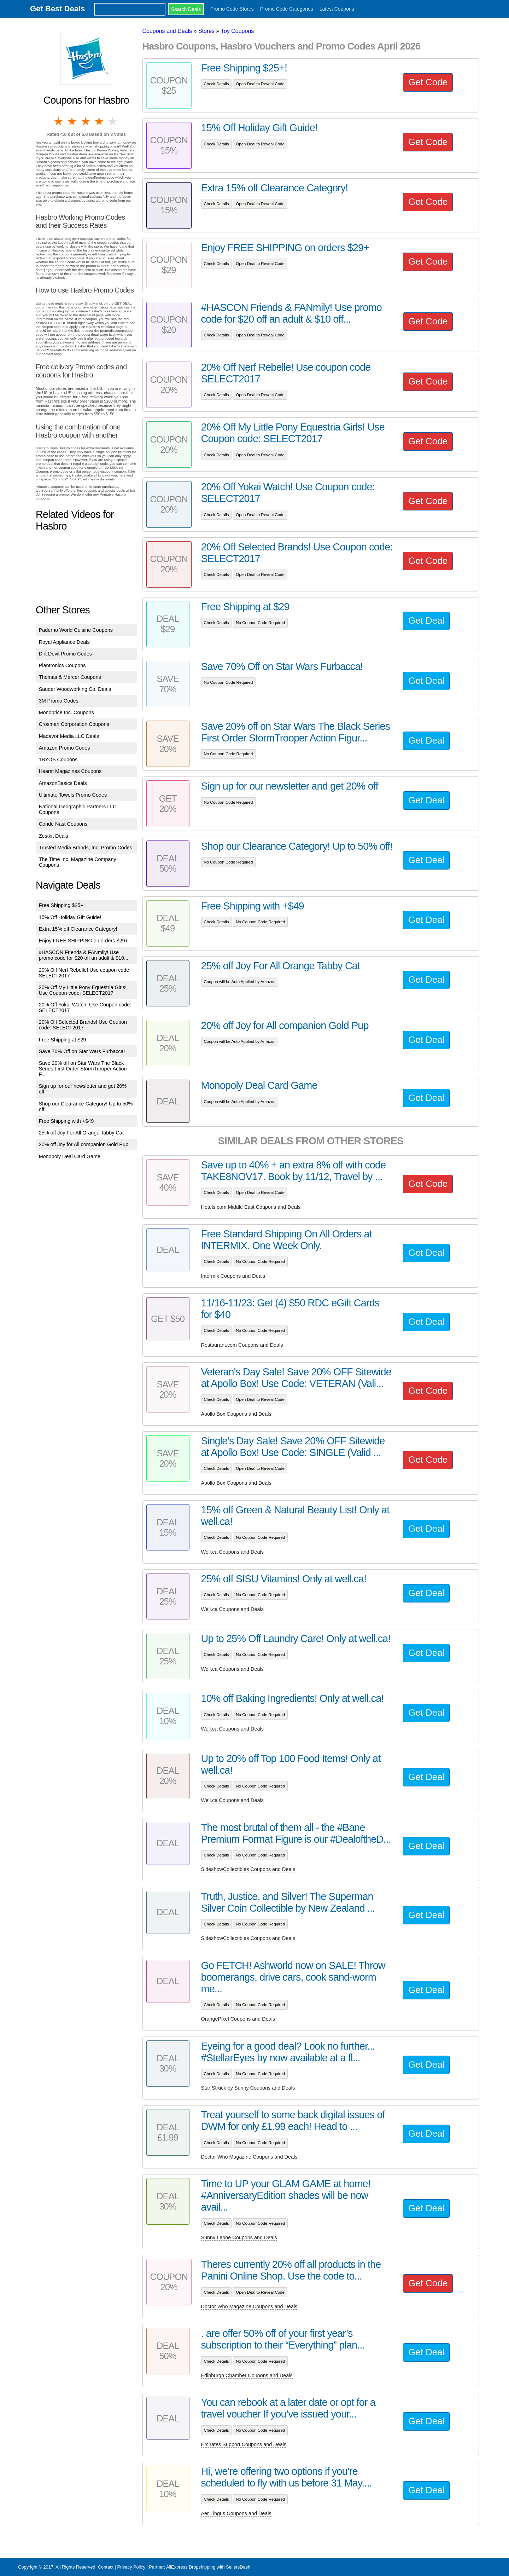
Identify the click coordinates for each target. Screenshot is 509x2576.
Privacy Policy (131, 2567)
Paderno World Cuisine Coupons (76, 630)
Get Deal (426, 620)
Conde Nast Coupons (63, 824)
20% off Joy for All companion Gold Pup (83, 1144)
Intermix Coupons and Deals (233, 1276)
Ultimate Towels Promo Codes (73, 795)
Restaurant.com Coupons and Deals (242, 1345)
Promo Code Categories (286, 9)
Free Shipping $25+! (62, 905)
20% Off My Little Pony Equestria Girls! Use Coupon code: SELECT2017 (83, 990)
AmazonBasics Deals (63, 783)
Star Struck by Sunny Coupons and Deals (248, 2088)
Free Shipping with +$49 (66, 1121)
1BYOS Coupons (58, 759)
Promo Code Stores (232, 9)
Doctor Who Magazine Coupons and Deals (249, 2157)
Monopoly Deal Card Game (69, 1156)
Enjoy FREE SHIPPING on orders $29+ (83, 940)
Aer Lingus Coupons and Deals (236, 2513)
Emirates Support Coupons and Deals (244, 2444)
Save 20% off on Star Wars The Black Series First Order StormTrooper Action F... (83, 1068)
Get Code (427, 82)
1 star (59, 121)
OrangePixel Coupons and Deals (238, 2019)
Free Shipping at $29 (62, 1039)
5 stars (113, 121)
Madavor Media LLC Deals (69, 736)
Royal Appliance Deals (64, 642)
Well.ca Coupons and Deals (232, 1552)
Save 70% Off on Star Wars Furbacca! (82, 1051)
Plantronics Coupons (62, 665)
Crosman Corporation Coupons (74, 724)
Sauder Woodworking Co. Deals (75, 689)
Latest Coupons (337, 9)
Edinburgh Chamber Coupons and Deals (247, 2375)
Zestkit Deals (53, 836)
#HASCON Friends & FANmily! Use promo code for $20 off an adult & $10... (83, 955)
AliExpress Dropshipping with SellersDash (208, 2567)
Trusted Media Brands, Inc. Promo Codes (85, 847)
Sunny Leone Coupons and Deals (239, 2237)
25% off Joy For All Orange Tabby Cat (81, 1133)
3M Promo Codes (58, 701)
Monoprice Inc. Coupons (66, 712)
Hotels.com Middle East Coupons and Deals (251, 1207)
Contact (105, 2567)
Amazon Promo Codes (64, 748)
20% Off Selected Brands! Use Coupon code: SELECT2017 (83, 1024)
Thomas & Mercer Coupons (70, 677)
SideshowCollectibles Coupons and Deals (248, 1869)
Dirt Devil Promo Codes (65, 654)
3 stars (86, 121)
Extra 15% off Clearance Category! (78, 929)
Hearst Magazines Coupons (70, 771)
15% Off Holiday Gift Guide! (70, 917)
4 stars (99, 121)
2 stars (72, 121)
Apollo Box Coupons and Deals (236, 1414)
